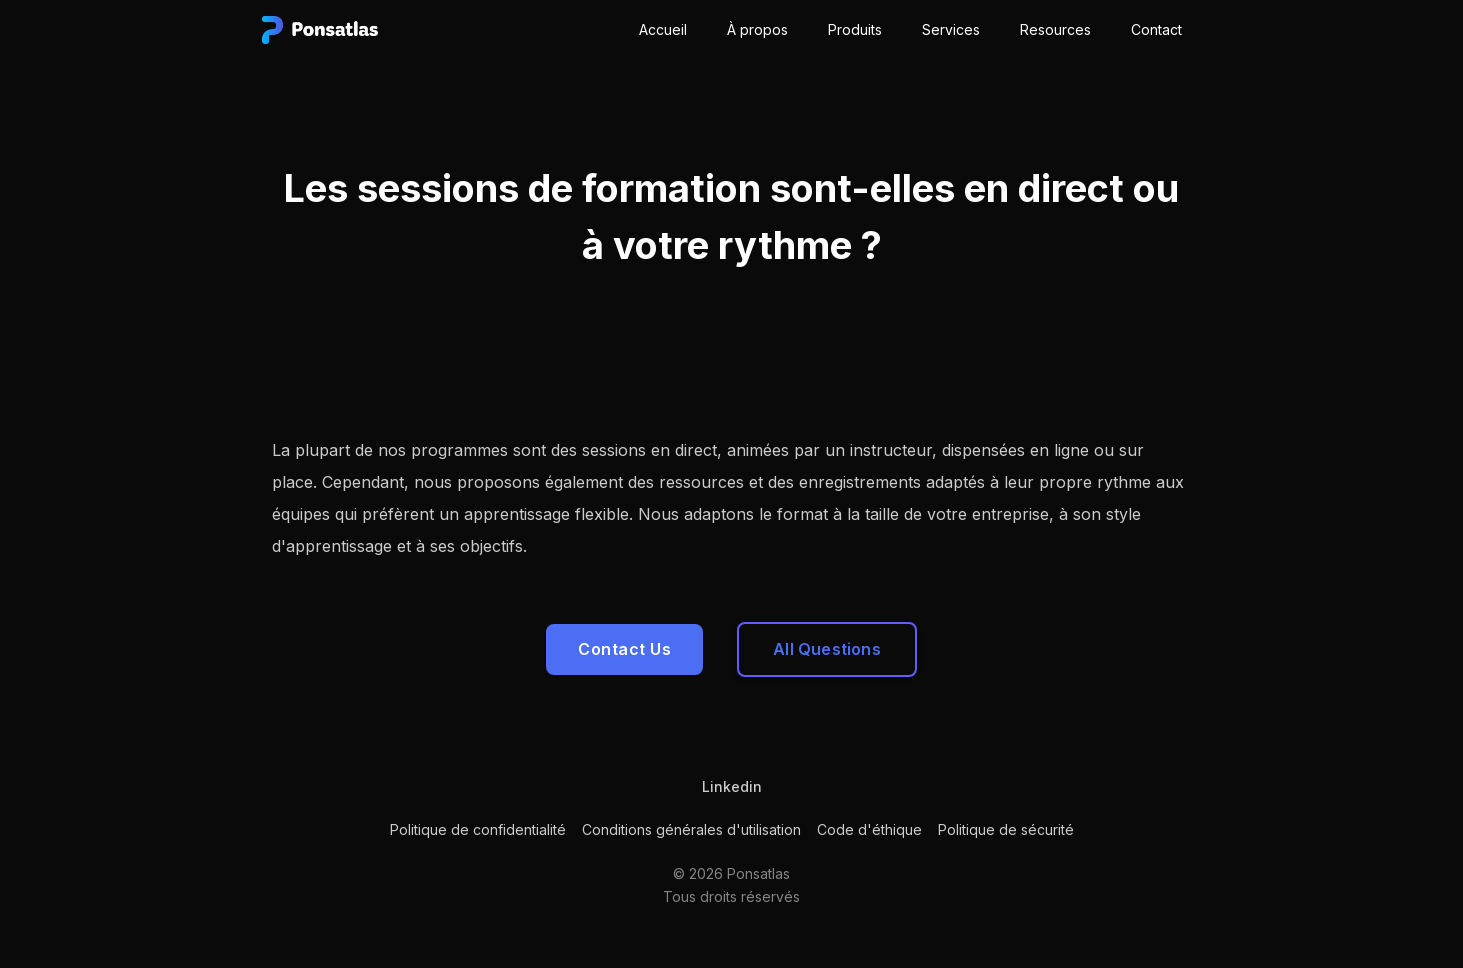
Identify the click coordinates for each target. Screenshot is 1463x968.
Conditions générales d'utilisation (691, 829)
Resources (1055, 29)
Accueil (663, 29)
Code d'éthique (869, 829)
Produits (855, 29)
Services (951, 29)
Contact (1156, 29)
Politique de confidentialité (478, 829)
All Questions (827, 649)
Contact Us (624, 649)
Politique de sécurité (1006, 829)
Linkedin (732, 786)
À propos (757, 29)
